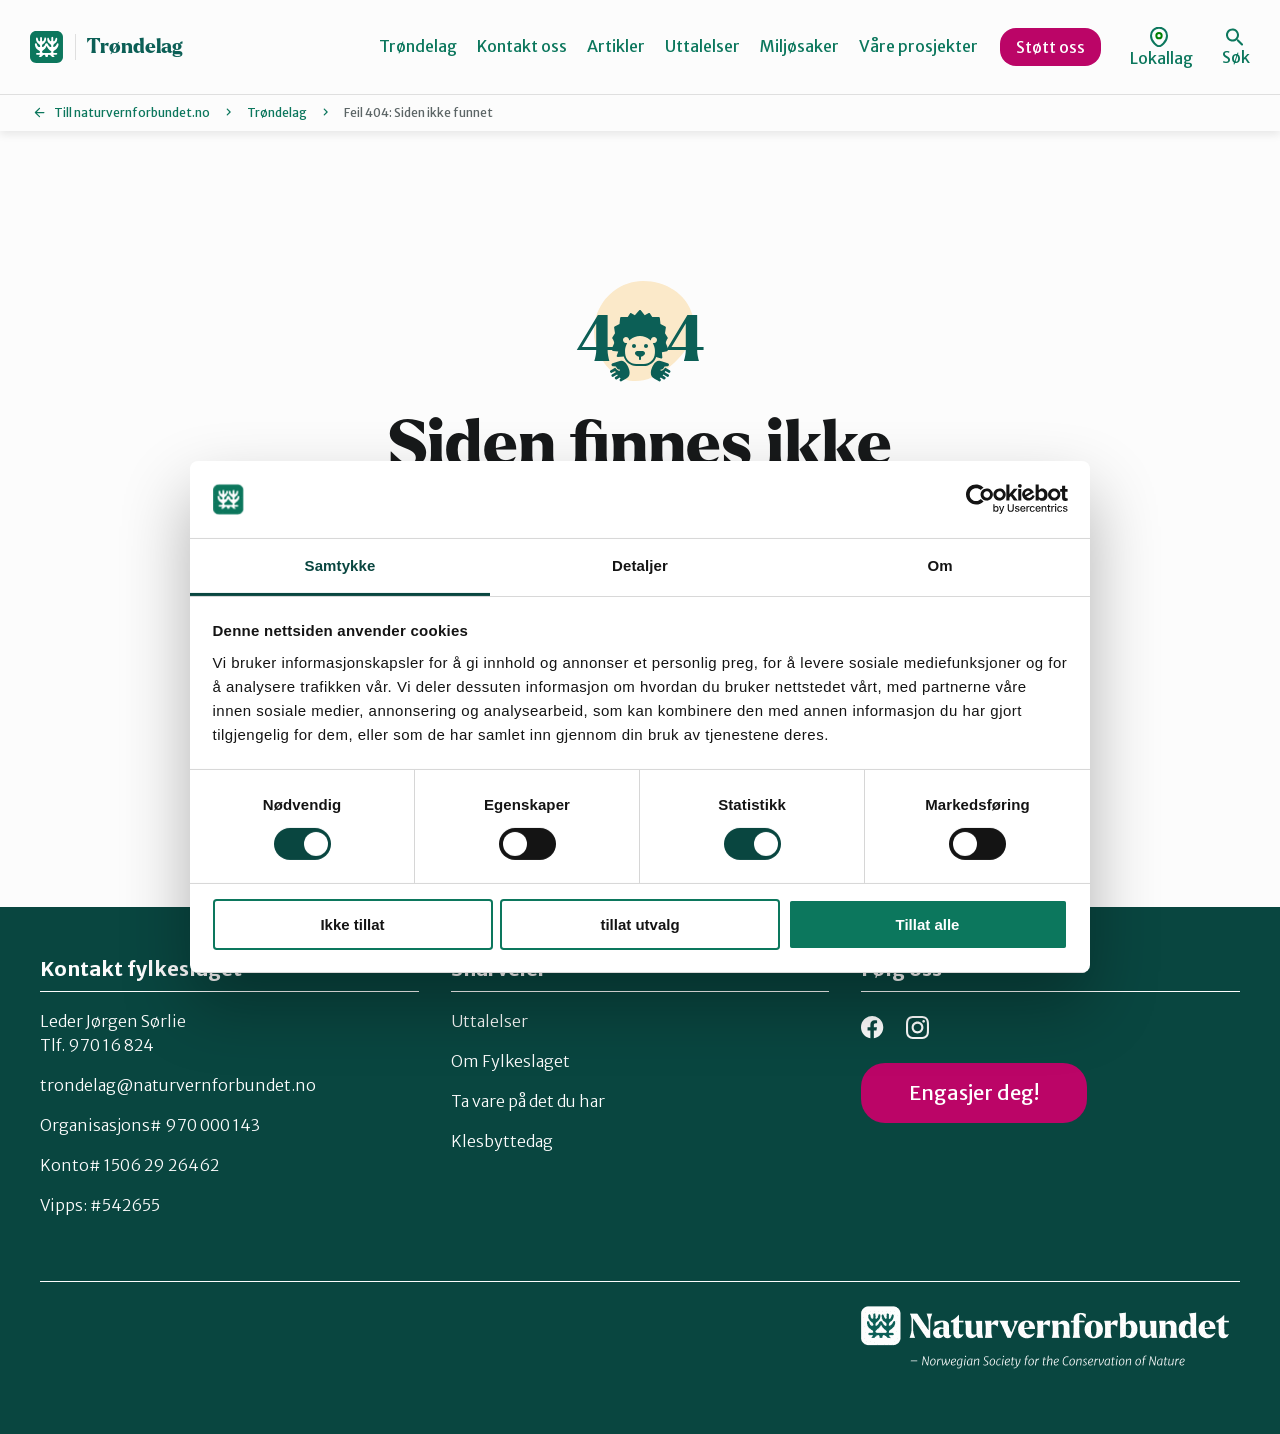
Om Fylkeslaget (510, 1061)
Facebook (872, 1027)
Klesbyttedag (502, 1141)
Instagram (917, 1027)
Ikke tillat (352, 924)
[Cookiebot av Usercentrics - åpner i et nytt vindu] (980, 499)
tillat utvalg (639, 924)
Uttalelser (702, 46)
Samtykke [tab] (340, 565)
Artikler (616, 46)
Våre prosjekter (918, 46)
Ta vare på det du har (528, 1101)
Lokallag (1161, 47)
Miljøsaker (799, 46)
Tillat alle (928, 924)
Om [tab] (939, 565)
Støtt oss (1050, 47)
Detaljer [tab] (640, 565)
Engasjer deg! (974, 1092)
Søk (1236, 47)
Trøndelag (135, 46)
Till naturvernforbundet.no (132, 112)
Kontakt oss (522, 46)
